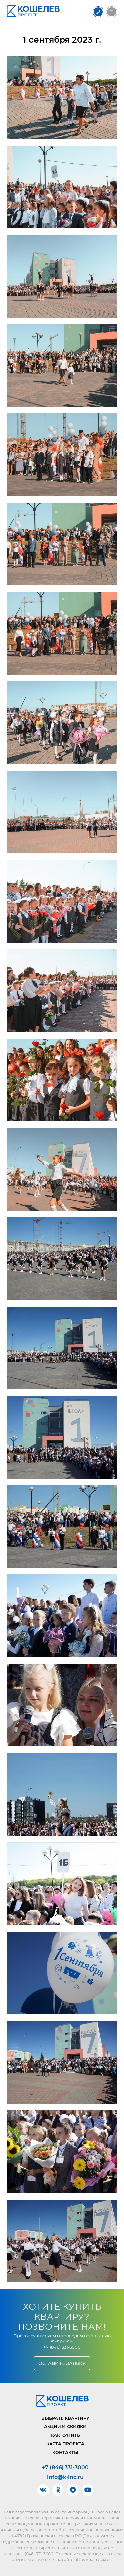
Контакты (65, 2452)
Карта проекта (65, 2443)
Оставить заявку (62, 2363)
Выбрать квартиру (65, 2418)
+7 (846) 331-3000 (62, 2347)
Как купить (65, 2435)
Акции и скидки (65, 2426)
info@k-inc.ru (65, 2477)
